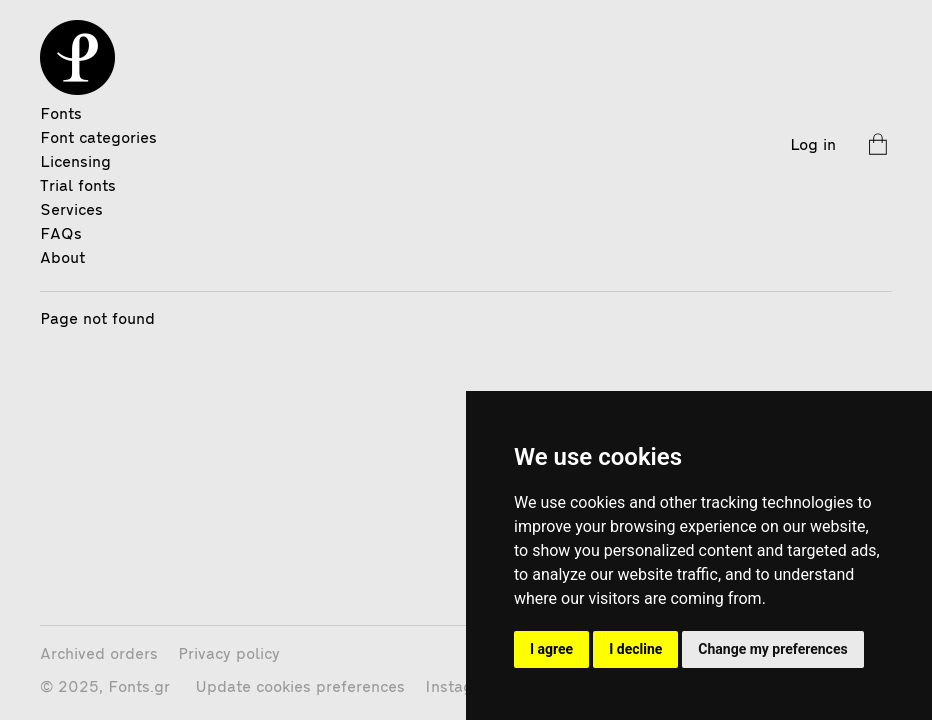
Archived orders (99, 655)
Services (71, 211)
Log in (813, 146)
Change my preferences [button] (772, 649)
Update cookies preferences (300, 688)
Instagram (463, 688)
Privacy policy (229, 655)
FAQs (61, 235)
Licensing (75, 163)
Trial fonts (78, 187)
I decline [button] (635, 649)
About (62, 259)
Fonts (61, 115)
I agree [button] (551, 649)
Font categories (98, 139)
